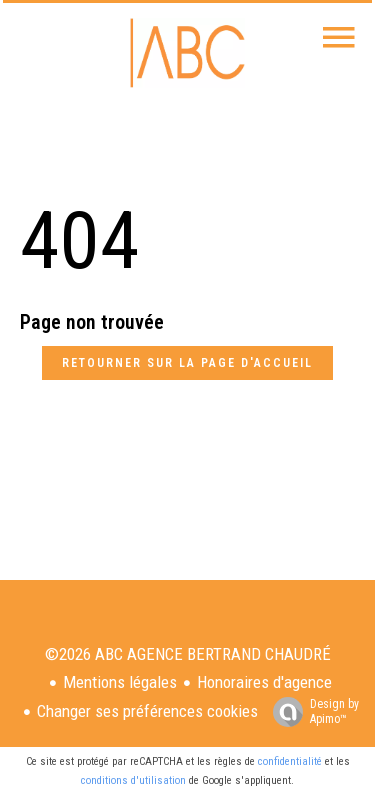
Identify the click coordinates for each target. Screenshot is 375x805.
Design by (311, 712)
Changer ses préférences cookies (147, 711)
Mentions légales (120, 682)
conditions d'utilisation (133, 780)
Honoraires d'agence (264, 682)
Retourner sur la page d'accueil (187, 363)
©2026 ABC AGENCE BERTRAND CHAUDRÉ (188, 654)
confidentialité (290, 761)
